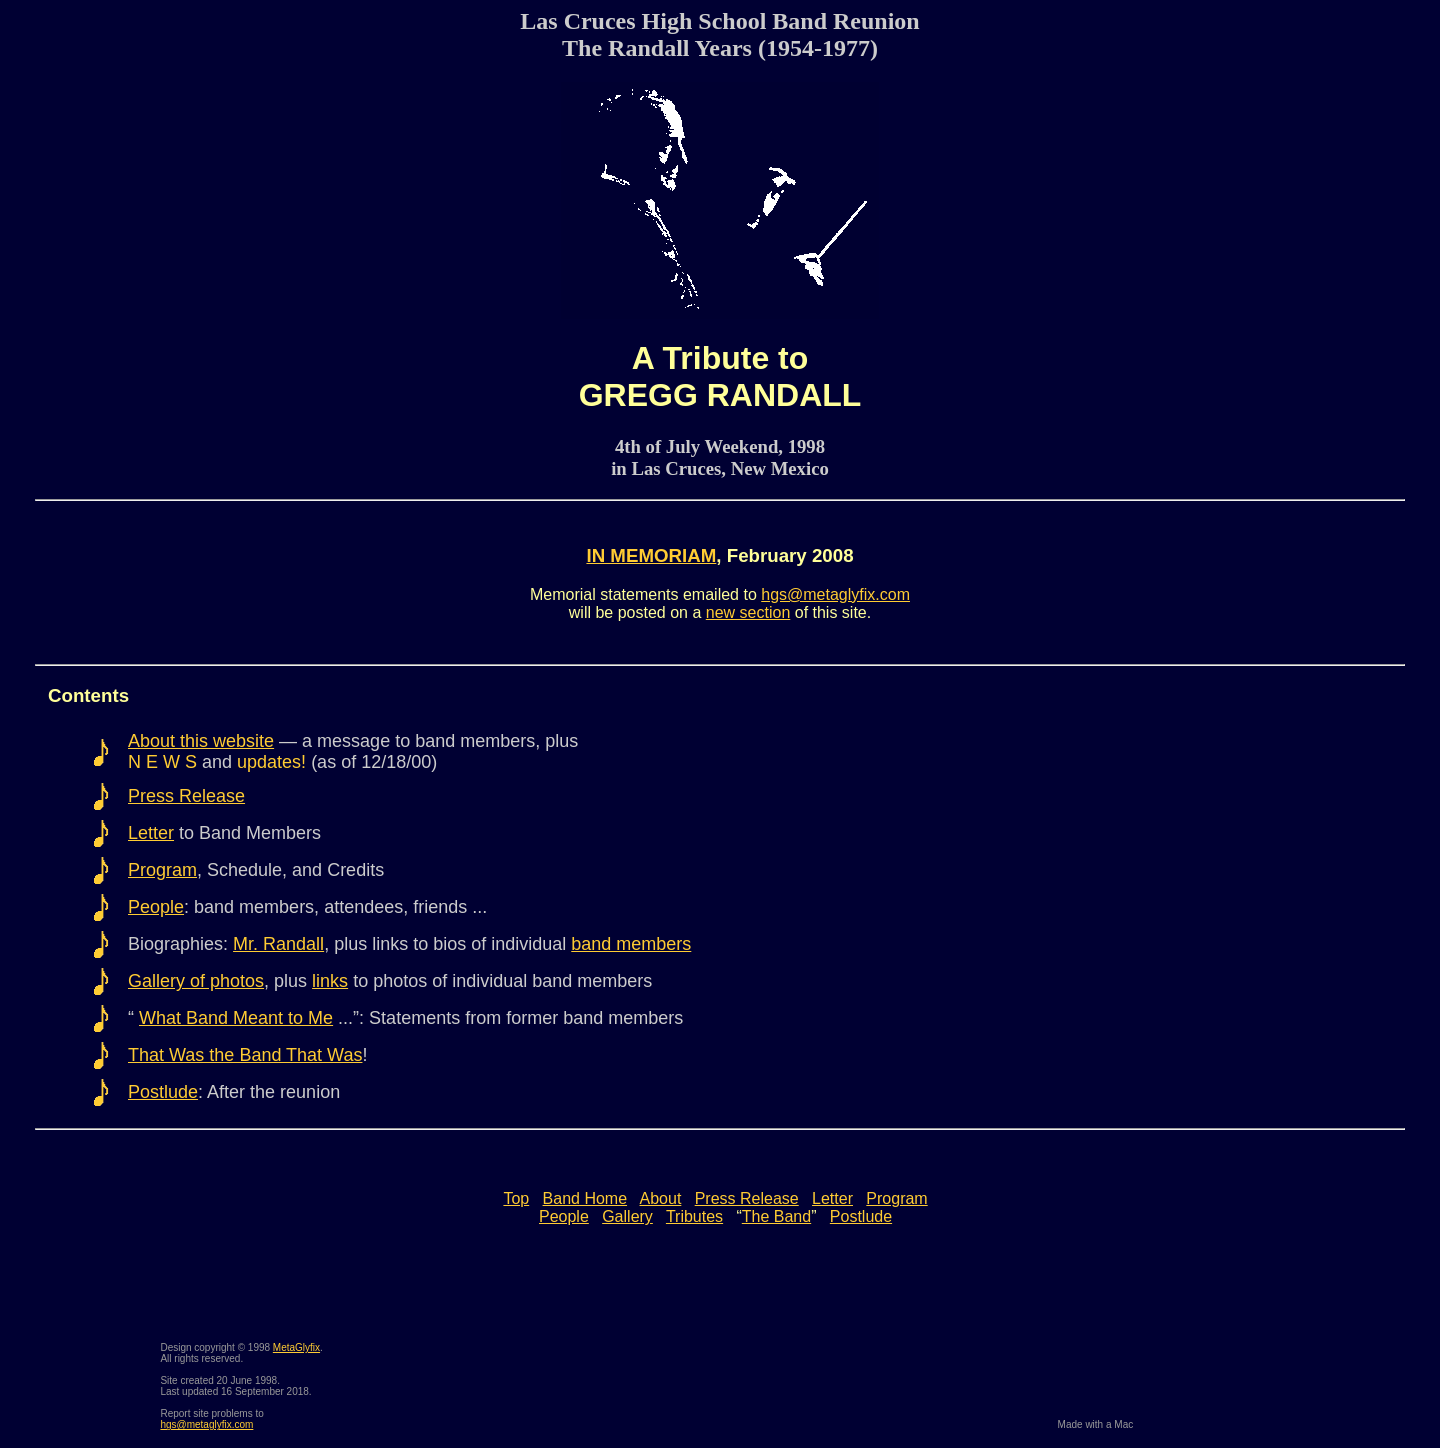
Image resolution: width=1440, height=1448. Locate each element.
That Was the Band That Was (245, 1055)
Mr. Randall (278, 944)
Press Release (186, 796)
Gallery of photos (196, 981)
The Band (776, 1216)
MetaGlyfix (296, 1347)
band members (631, 944)
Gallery (627, 1216)
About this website (201, 741)
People (156, 907)
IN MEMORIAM (651, 555)
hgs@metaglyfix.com (835, 594)
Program (162, 870)
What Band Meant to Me (236, 1018)
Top (516, 1198)
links (330, 981)
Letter (151, 833)
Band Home (585, 1198)
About (661, 1198)
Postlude (163, 1092)
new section (748, 612)
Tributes (694, 1216)
